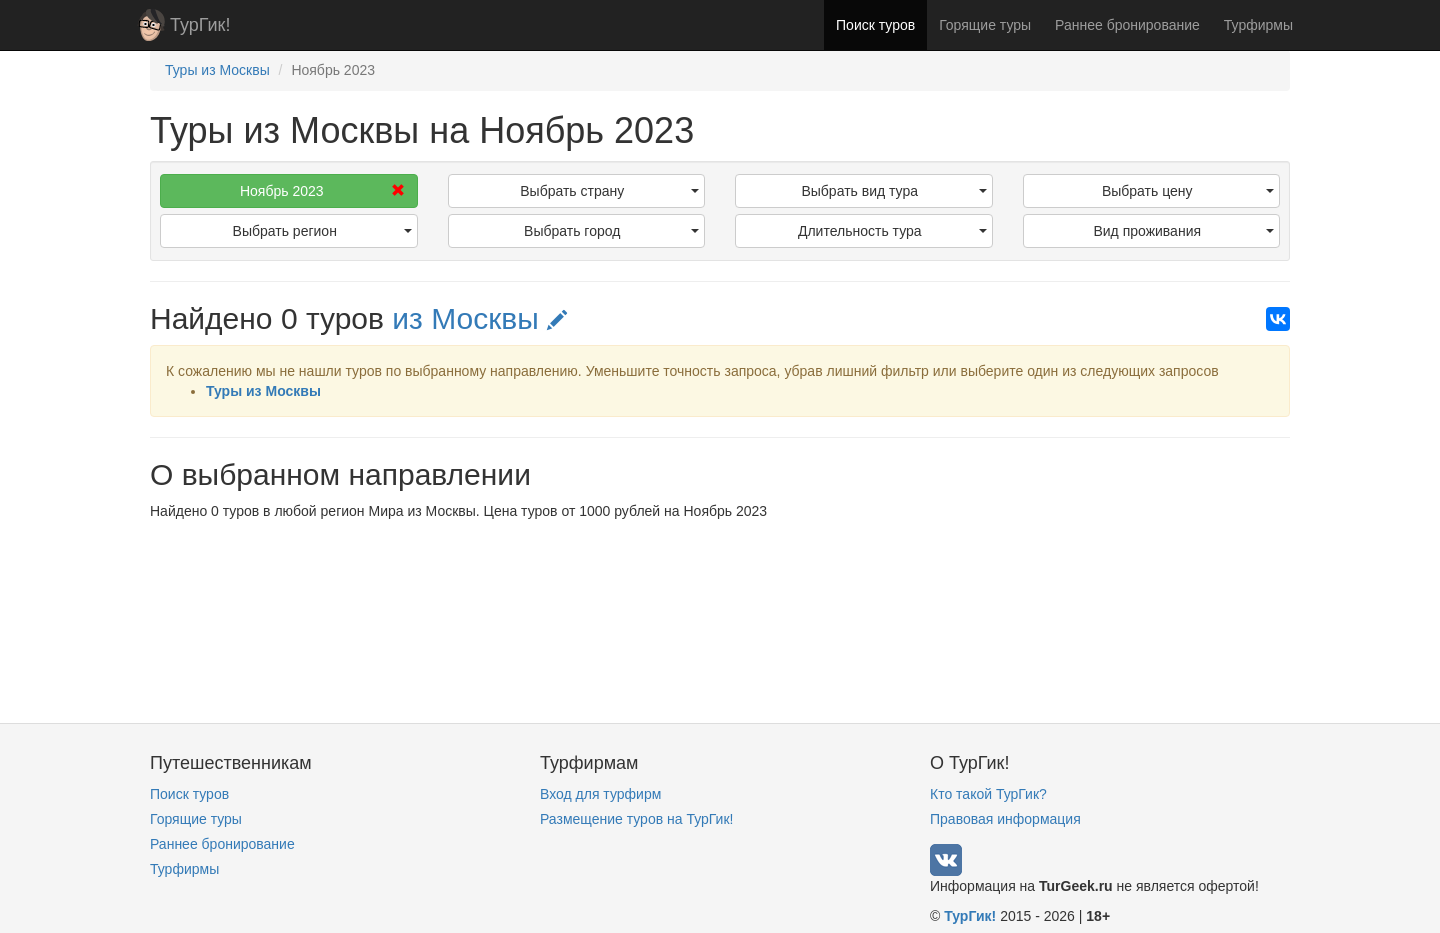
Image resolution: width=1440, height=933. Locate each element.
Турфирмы (1258, 25)
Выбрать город (611, 231)
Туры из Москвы (263, 391)
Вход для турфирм (600, 794)
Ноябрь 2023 (322, 191)
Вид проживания (1183, 231)
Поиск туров (875, 25)
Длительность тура (892, 231)
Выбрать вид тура (893, 191)
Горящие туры (985, 25)
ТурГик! (200, 25)
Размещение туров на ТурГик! (636, 819)
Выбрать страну (609, 191)
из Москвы (479, 318)
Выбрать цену (1188, 191)
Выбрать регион (322, 231)
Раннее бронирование (1127, 25)
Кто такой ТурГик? (988, 794)
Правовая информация (1005, 819)
